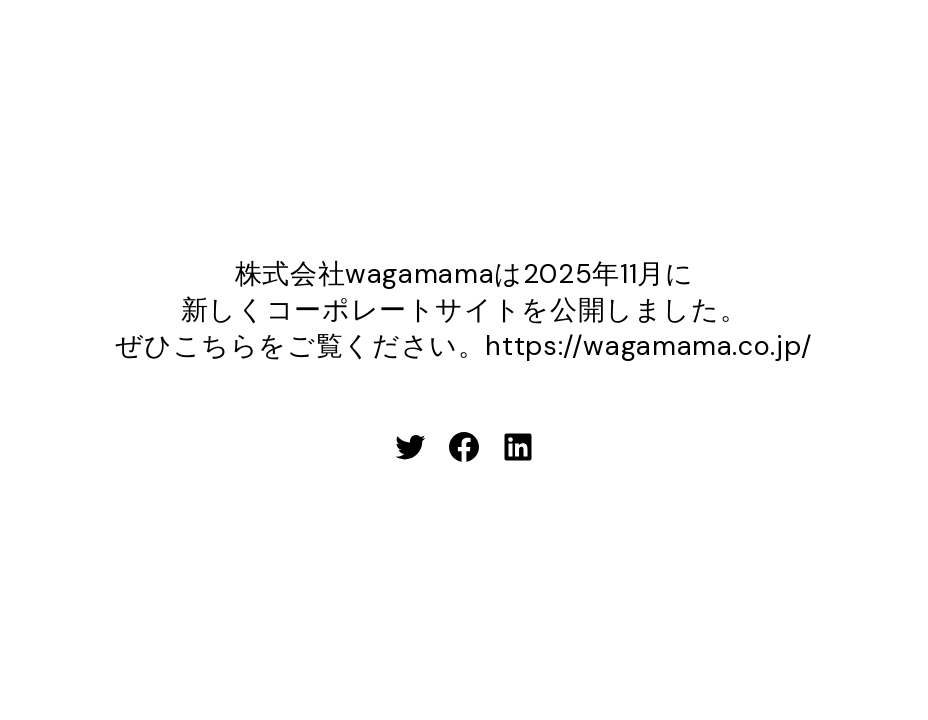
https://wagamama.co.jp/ (648, 345)
